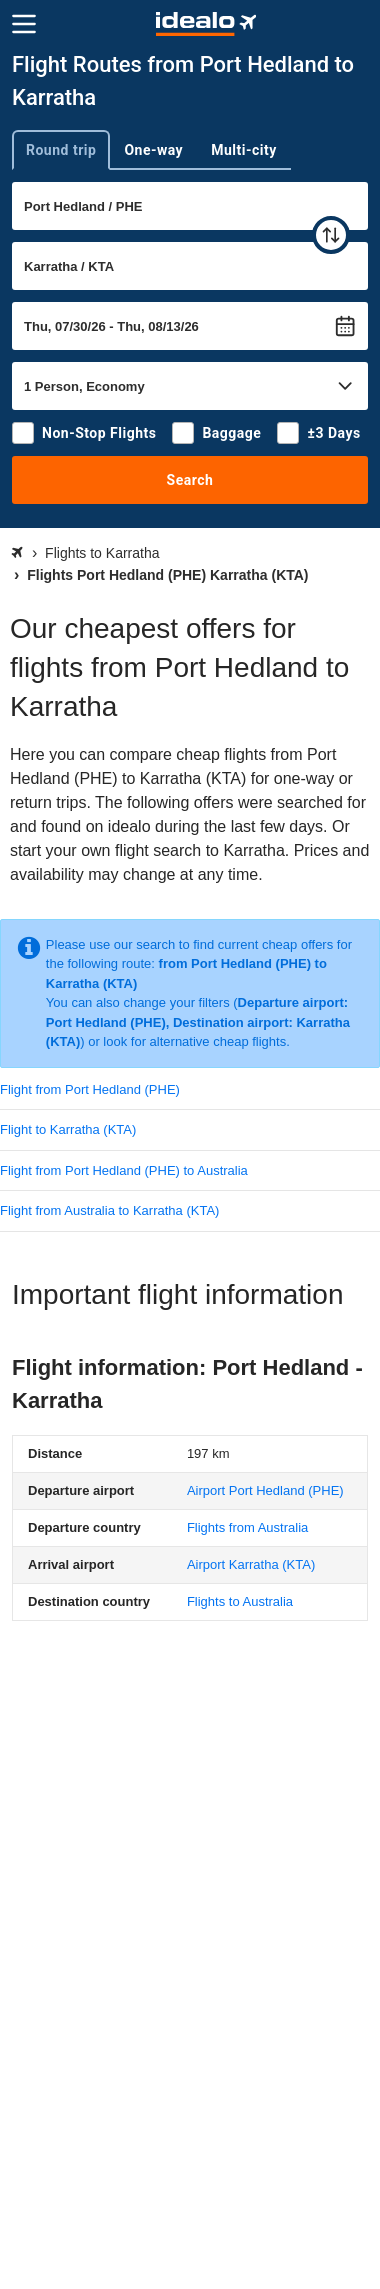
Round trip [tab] (61, 150)
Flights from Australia (247, 1527)
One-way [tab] (153, 150)
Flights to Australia (240, 1601)
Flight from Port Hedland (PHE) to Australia (124, 1170)
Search (190, 480)
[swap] (331, 235)
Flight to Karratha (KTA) (68, 1129)
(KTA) (251, 1564)
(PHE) (265, 1490)
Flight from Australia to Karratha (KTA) (109, 1210)
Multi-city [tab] (244, 150)
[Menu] (24, 24)
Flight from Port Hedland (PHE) (90, 1089)
